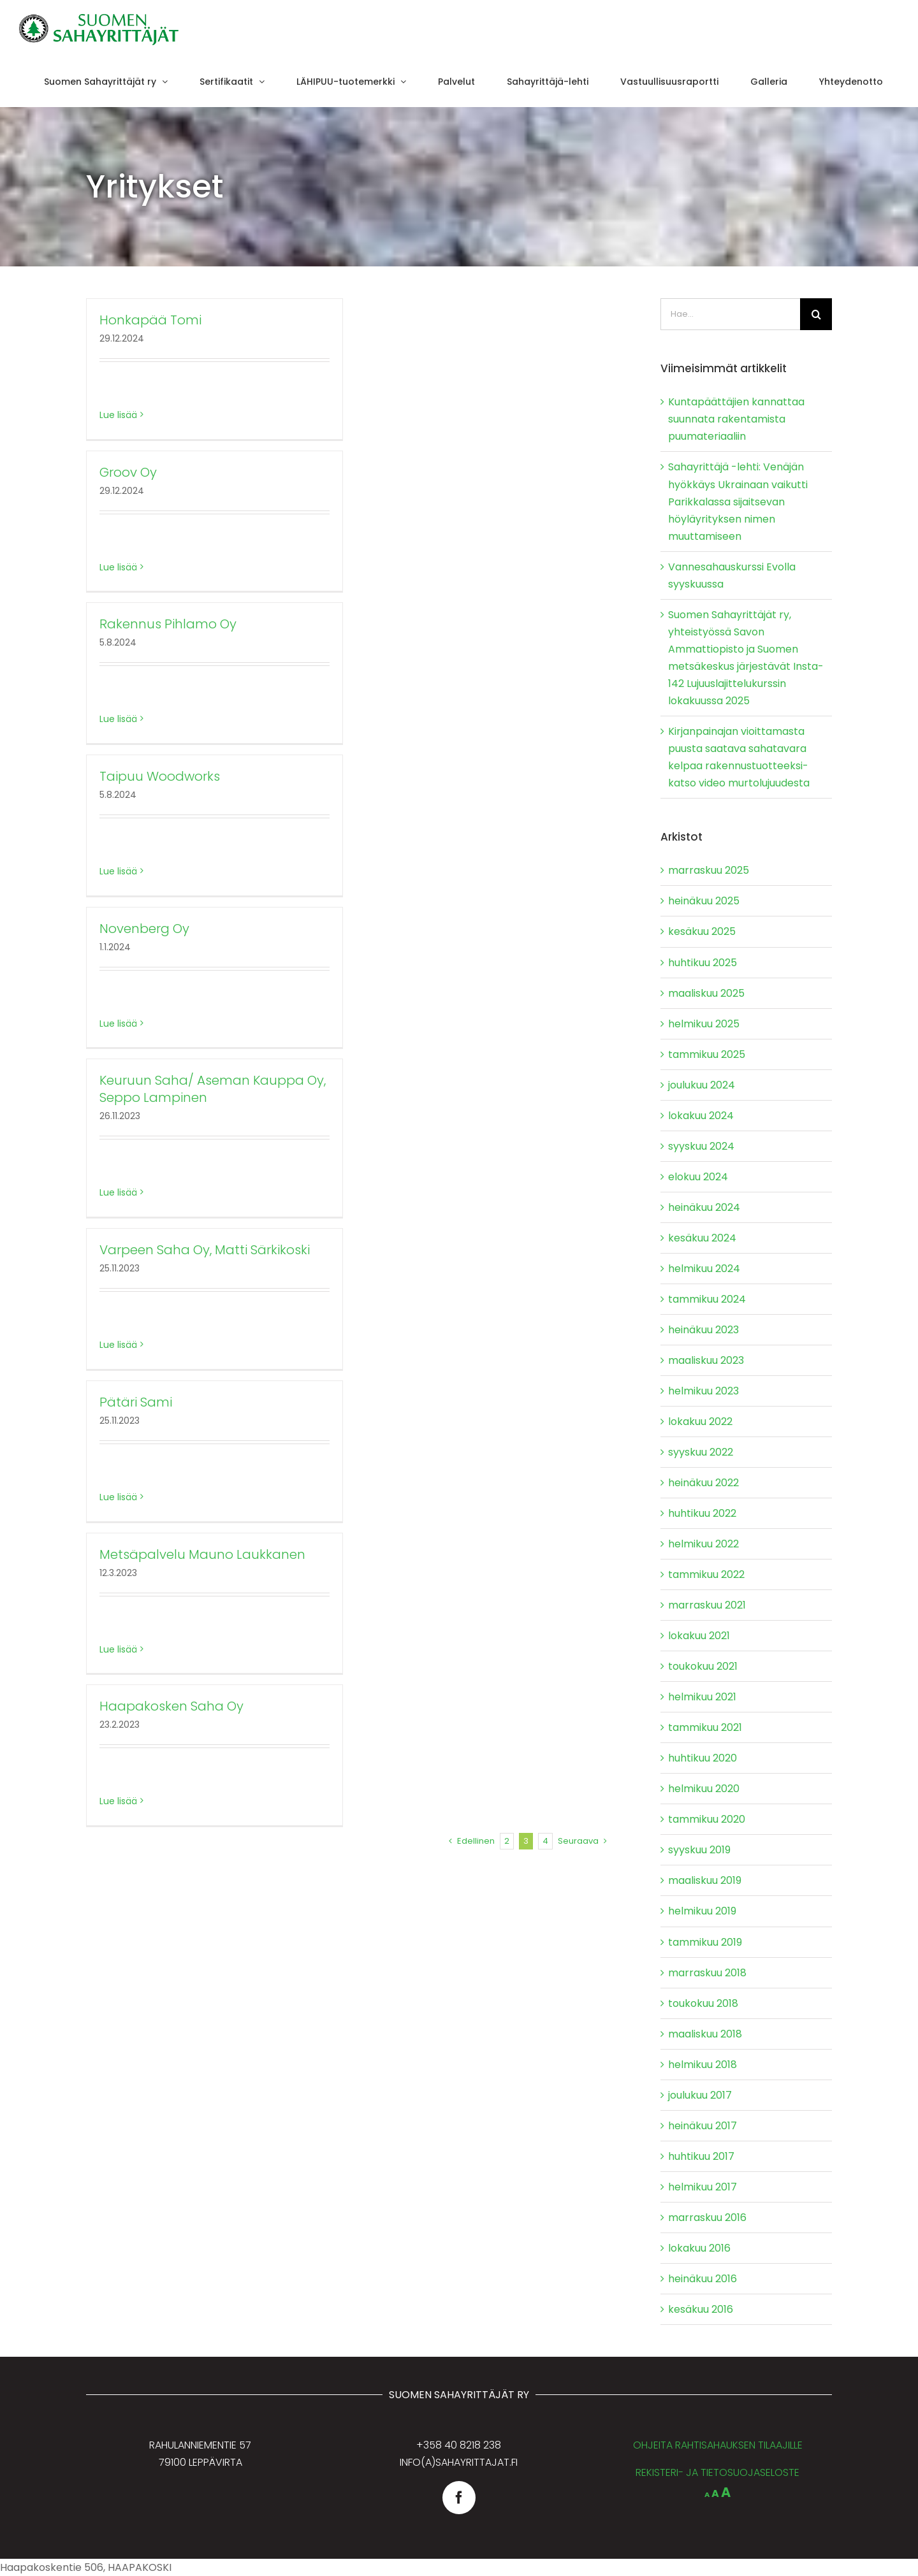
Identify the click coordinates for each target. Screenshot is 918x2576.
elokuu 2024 (698, 1176)
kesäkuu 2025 (702, 931)
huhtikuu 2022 (702, 1513)
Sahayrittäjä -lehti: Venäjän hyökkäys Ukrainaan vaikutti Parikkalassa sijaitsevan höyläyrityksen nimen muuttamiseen (738, 501)
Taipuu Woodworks (159, 776)
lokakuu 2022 (700, 1421)
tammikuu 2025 (706, 1054)
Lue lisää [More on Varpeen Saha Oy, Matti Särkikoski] (118, 1344)
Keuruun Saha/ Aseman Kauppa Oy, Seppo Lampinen (212, 1088)
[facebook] (459, 2497)
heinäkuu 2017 (702, 2125)
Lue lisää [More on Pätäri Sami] (118, 1497)
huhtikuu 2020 (702, 1758)
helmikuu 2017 (702, 2187)
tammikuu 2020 (706, 1819)
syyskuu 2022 (700, 1452)
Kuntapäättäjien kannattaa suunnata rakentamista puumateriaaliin (736, 419)
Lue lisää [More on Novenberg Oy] (118, 1023)
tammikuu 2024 (707, 1299)
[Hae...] (730, 314)
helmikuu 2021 (702, 1697)
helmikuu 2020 (704, 1788)
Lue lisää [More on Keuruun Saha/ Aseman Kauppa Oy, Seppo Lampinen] (118, 1192)
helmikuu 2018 (702, 2064)
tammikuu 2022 (706, 1574)
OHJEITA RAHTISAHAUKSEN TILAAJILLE (718, 2445)
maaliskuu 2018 (705, 2034)
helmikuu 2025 (704, 1024)
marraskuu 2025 (708, 870)
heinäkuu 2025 (704, 901)
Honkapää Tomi (150, 320)
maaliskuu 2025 (706, 993)
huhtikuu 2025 (702, 962)
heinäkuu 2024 (704, 1207)
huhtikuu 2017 (701, 2156)
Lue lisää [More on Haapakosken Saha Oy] (118, 1801)
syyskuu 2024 (701, 1146)
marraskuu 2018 (707, 1972)
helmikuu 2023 (703, 1391)
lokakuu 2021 (699, 1635)
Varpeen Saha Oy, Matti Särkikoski (204, 1250)
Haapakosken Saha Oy (171, 1706)
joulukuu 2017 (700, 2095)
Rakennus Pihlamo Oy (168, 624)
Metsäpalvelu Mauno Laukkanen (202, 1554)
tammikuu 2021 (705, 1727)
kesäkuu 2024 (702, 1238)
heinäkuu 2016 (702, 2278)
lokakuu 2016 (699, 2248)
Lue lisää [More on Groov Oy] (118, 567)
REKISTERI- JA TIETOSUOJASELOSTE (717, 2472)
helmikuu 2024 (704, 1268)
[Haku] (816, 314)
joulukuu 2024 (701, 1085)
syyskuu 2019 (699, 1849)
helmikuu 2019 (702, 1911)
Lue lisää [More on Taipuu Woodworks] (118, 871)
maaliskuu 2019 (704, 1880)
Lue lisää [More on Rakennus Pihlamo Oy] (118, 719)
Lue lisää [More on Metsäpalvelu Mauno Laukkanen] (118, 1649)
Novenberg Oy (144, 928)
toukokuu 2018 (703, 2003)
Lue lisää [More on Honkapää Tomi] (118, 415)
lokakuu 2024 (701, 1115)
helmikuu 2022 (703, 1544)
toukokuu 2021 (703, 1666)
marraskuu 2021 (707, 1605)
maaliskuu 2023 (706, 1360)
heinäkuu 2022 (703, 1482)
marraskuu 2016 (707, 2217)
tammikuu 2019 (705, 1942)
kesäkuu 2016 (700, 2309)
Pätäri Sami (135, 1402)
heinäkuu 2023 (703, 1329)
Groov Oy (128, 472)
